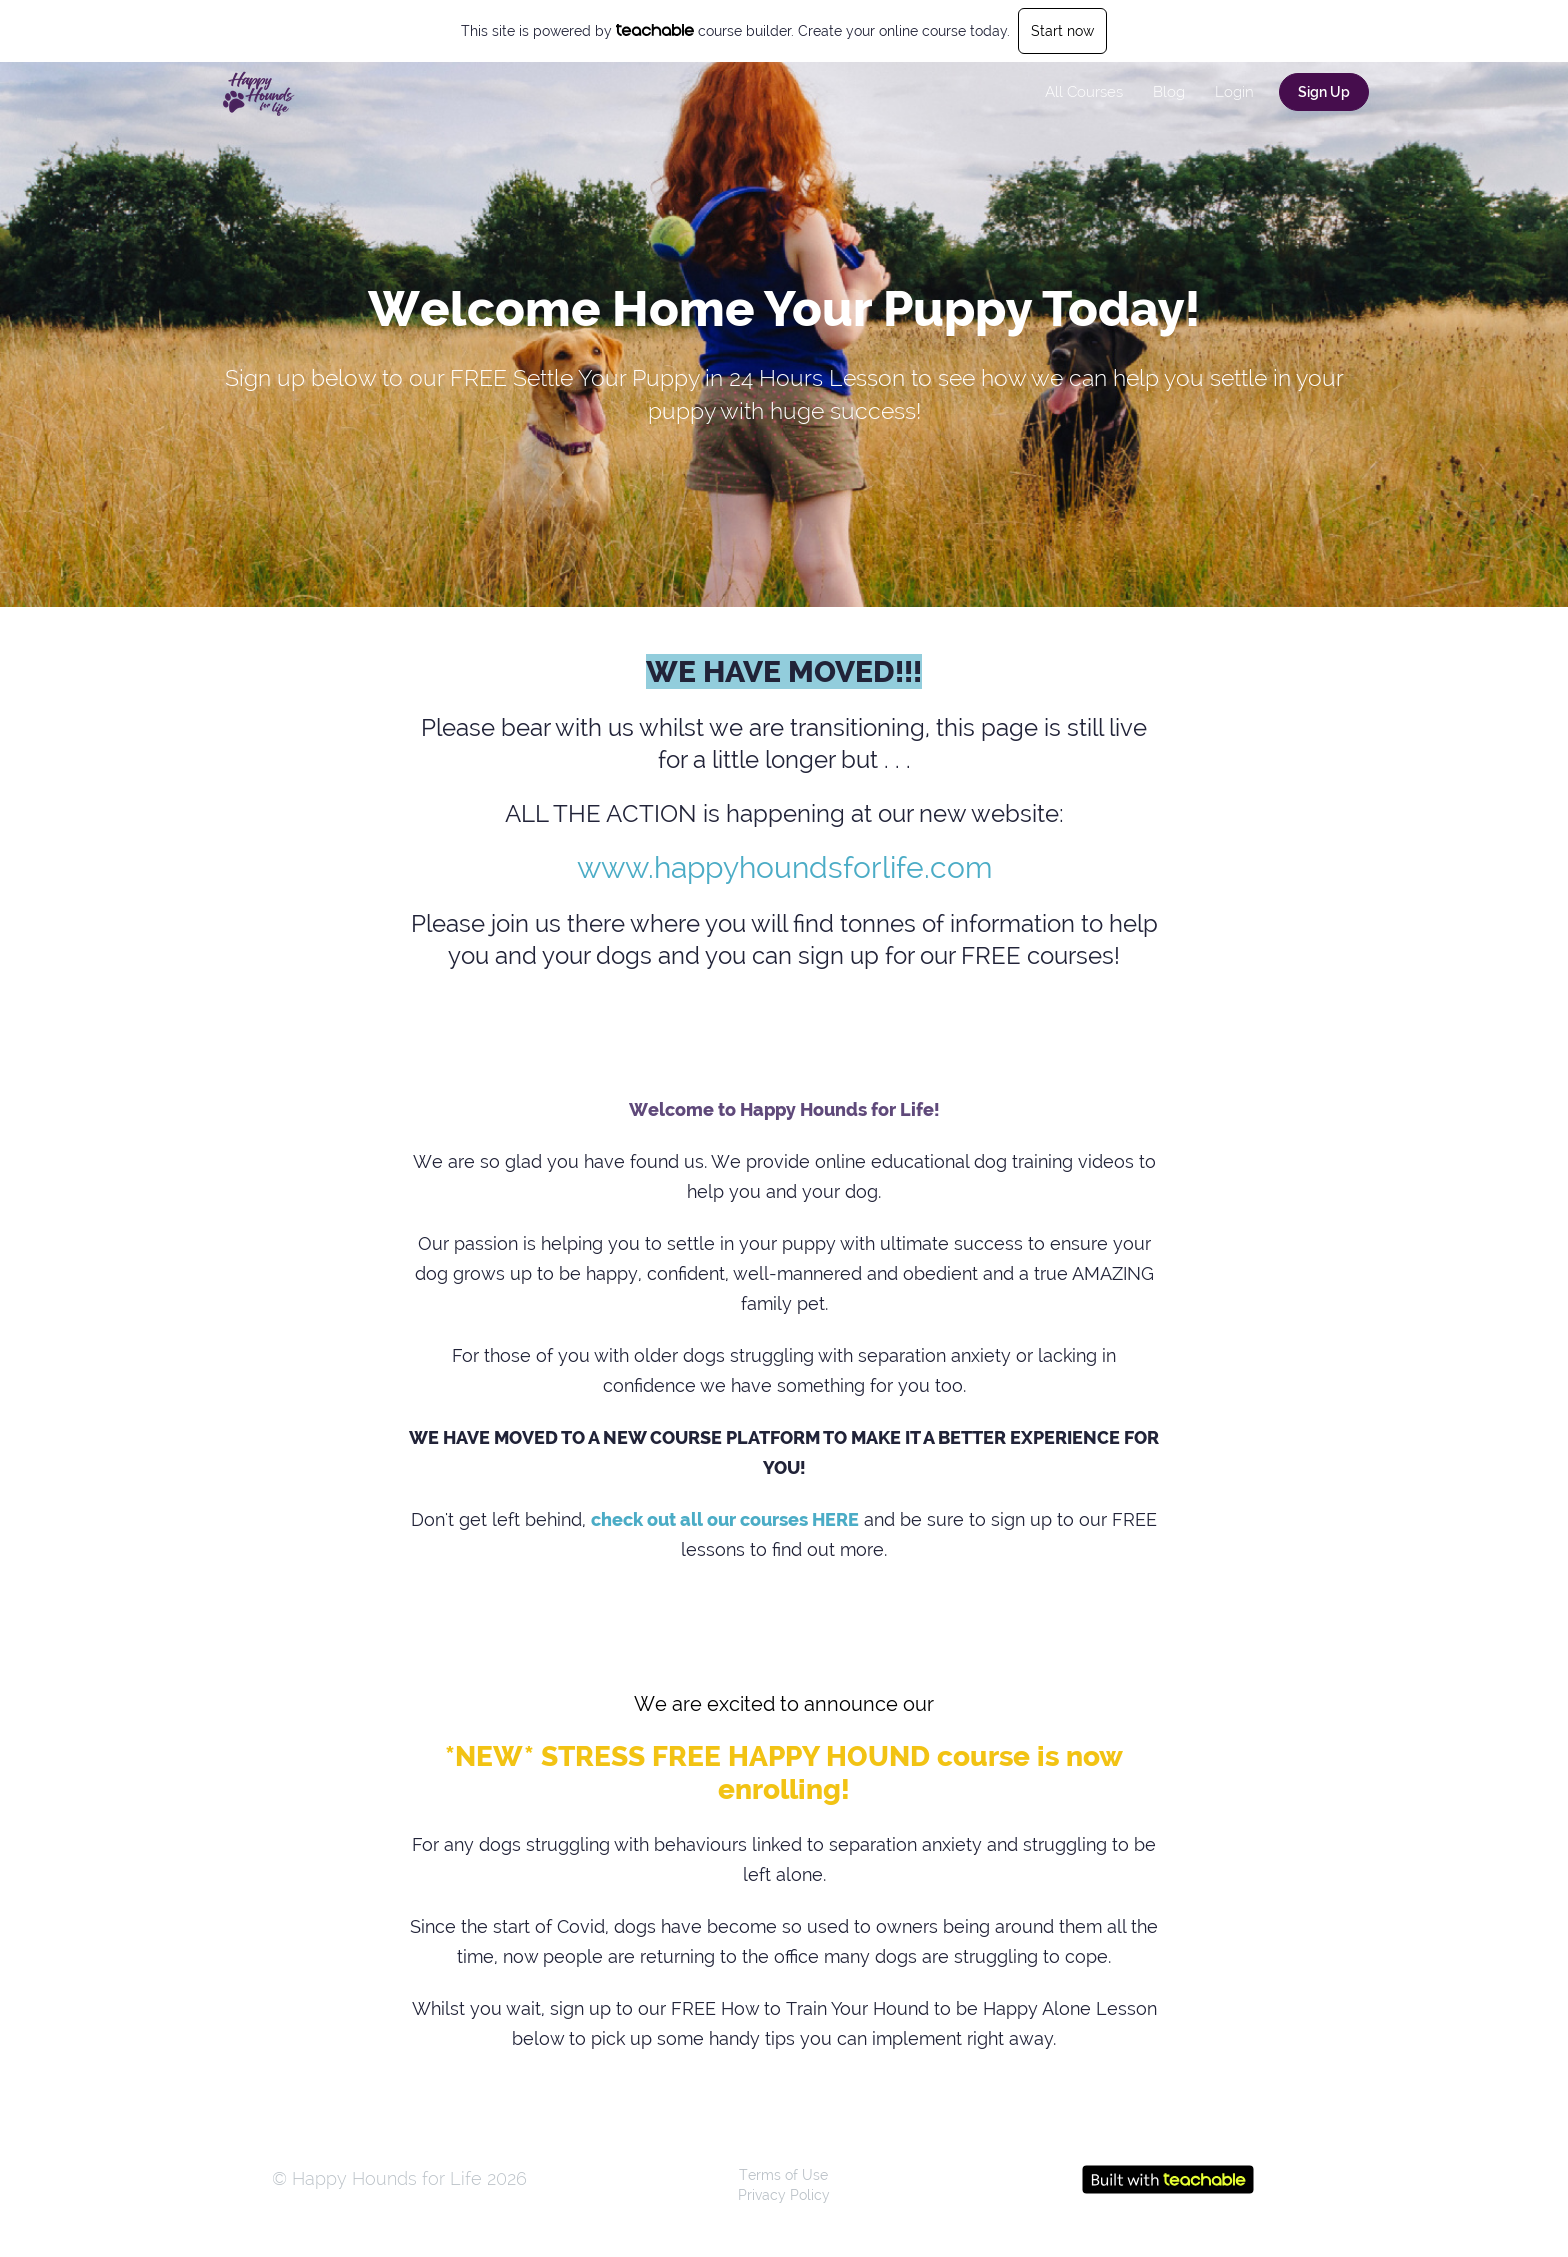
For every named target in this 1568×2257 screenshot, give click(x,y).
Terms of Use (783, 2175)
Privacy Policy (784, 2195)
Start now (1062, 31)
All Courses (1084, 92)
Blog (1169, 92)
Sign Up (1324, 92)
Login (1234, 92)
